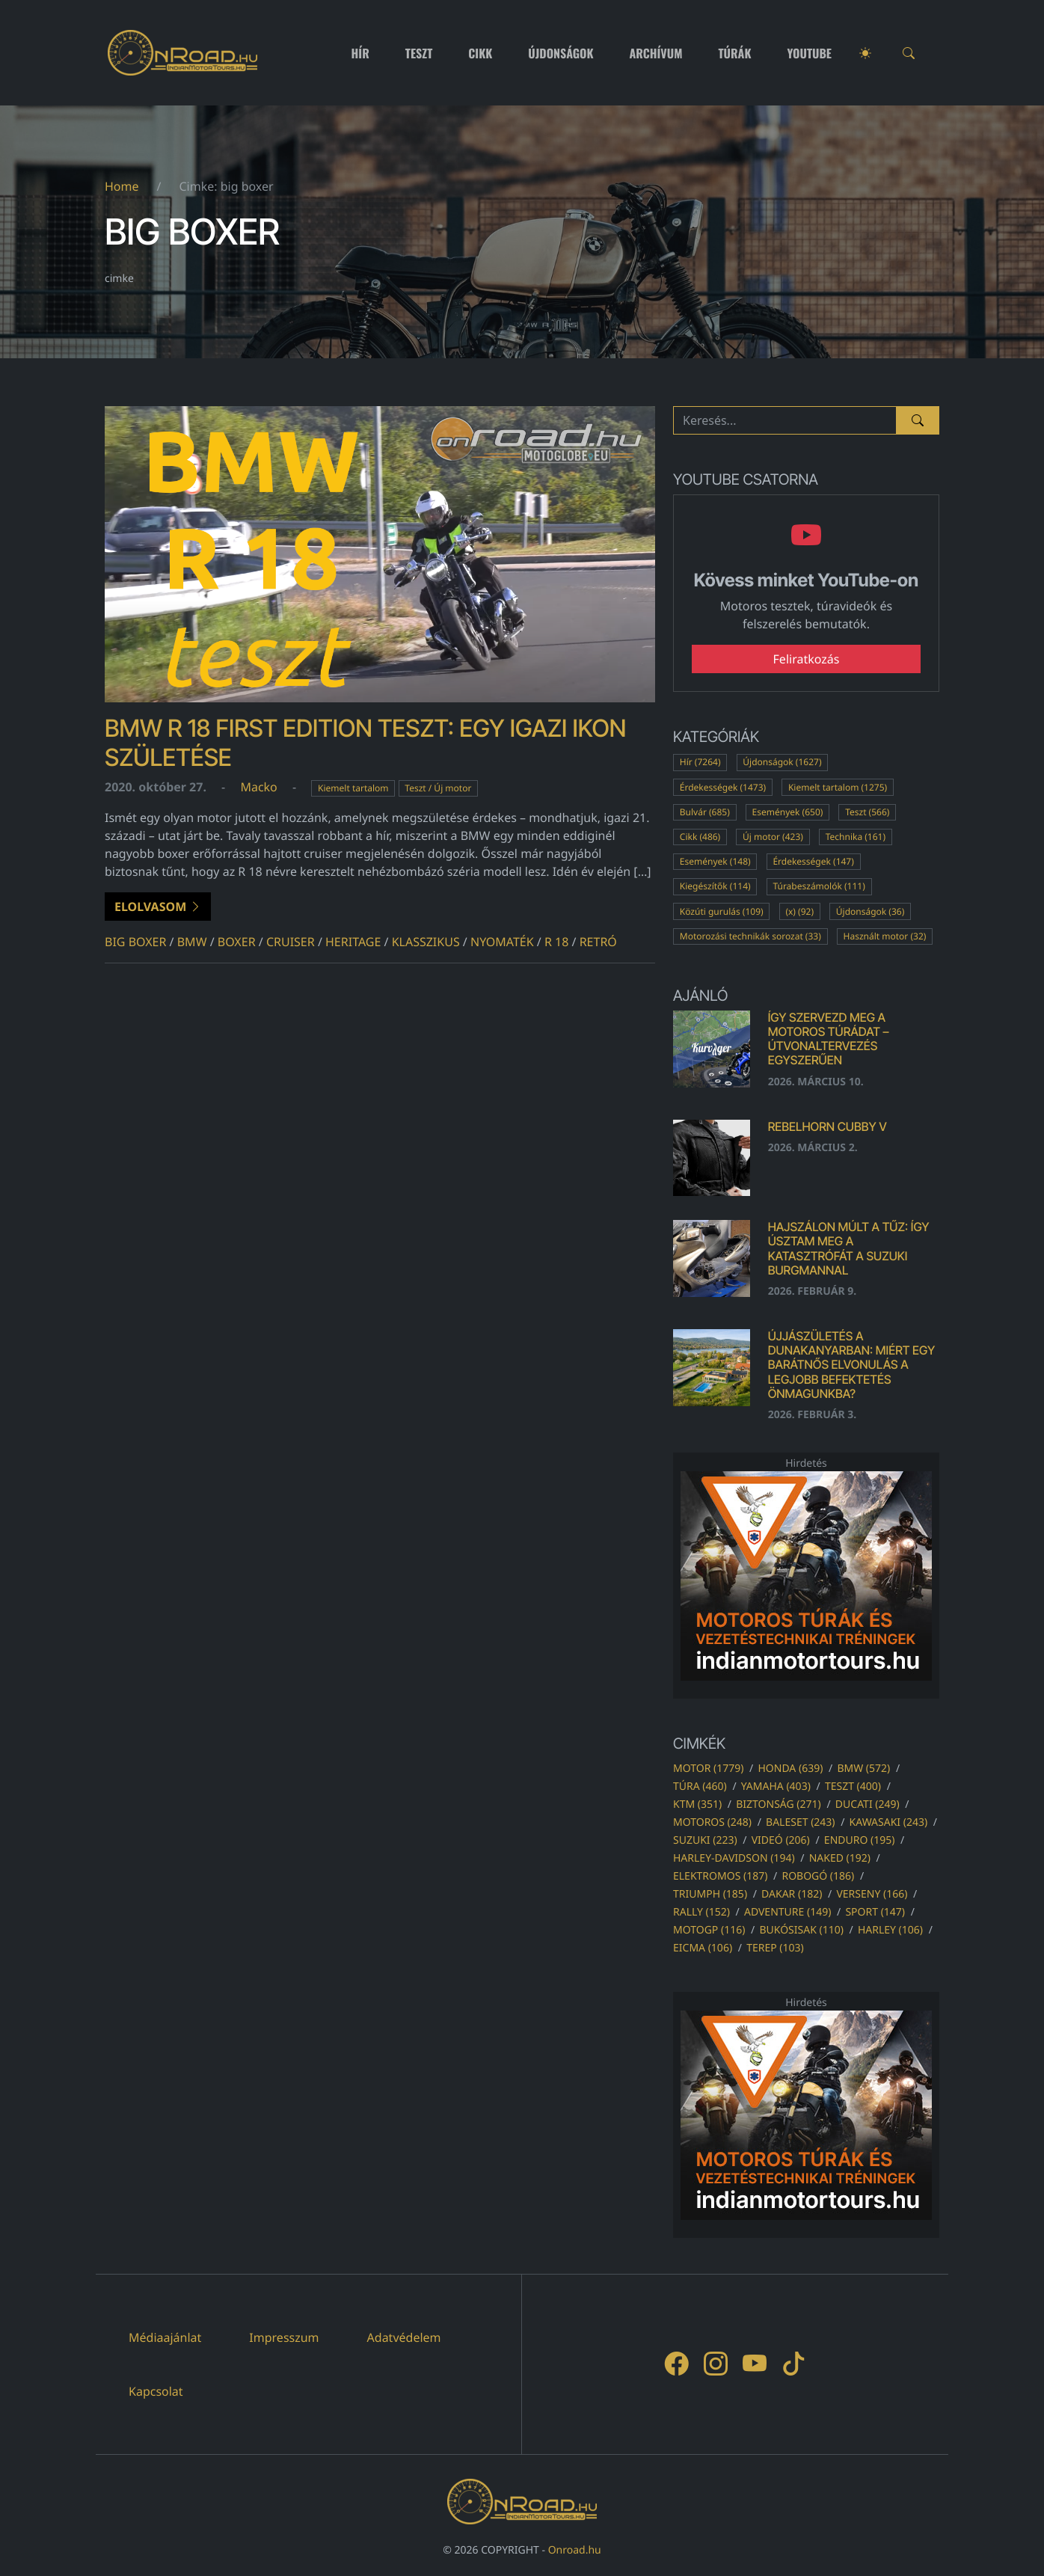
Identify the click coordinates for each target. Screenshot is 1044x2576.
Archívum (656, 53)
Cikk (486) (700, 836)
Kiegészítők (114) (715, 886)
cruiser (290, 941)
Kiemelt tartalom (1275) (837, 787)
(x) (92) (799, 911)
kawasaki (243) (889, 1822)
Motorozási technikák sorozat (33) (750, 936)
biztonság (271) (778, 1804)
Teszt (419, 53)
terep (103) (775, 1948)
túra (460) (700, 1786)
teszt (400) (853, 1786)
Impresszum (284, 2337)
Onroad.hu (574, 2550)
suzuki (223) (705, 1840)
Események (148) (715, 861)
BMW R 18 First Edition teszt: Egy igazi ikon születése (365, 742)
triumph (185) (710, 1894)
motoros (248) (712, 1822)
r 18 (556, 941)
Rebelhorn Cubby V (827, 1126)
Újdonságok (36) (870, 911)
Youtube (809, 53)
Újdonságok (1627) (782, 761)
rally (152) (701, 1912)
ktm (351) (697, 1804)
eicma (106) (702, 1948)
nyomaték (502, 941)
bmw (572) (863, 1768)
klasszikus (426, 941)
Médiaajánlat (165, 2337)
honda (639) (790, 1768)
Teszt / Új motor (438, 788)
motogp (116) (709, 1930)
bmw (192, 941)
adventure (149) (787, 1912)
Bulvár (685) (705, 812)
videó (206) (781, 1840)
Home (122, 186)
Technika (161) (855, 836)
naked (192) (839, 1858)
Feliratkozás (806, 659)
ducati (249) (867, 1804)
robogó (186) (818, 1876)
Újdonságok (560, 53)
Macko (258, 787)
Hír (360, 53)
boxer (237, 941)
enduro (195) (859, 1840)
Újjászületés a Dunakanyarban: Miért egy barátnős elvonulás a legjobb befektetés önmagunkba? (852, 1364)
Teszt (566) (867, 812)
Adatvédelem (404, 2337)
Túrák (734, 53)
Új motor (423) (773, 836)
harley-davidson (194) (734, 1858)
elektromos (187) (720, 1876)
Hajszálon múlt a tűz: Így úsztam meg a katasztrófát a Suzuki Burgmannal (849, 1248)
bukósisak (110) (801, 1930)
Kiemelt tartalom (353, 788)
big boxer (135, 941)
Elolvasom (157, 906)
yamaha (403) (776, 1786)
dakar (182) (791, 1894)
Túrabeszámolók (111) (819, 886)
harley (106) (890, 1930)
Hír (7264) (700, 761)
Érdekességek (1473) (723, 787)
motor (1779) (708, 1768)
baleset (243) (800, 1822)
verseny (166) (871, 1894)
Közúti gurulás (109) (722, 911)
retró (598, 941)
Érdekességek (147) (813, 861)
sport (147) (875, 1912)
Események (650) (787, 812)
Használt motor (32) (885, 936)
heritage (353, 941)
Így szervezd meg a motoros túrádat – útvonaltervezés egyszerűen (828, 1039)
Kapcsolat (156, 2391)
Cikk (480, 53)
